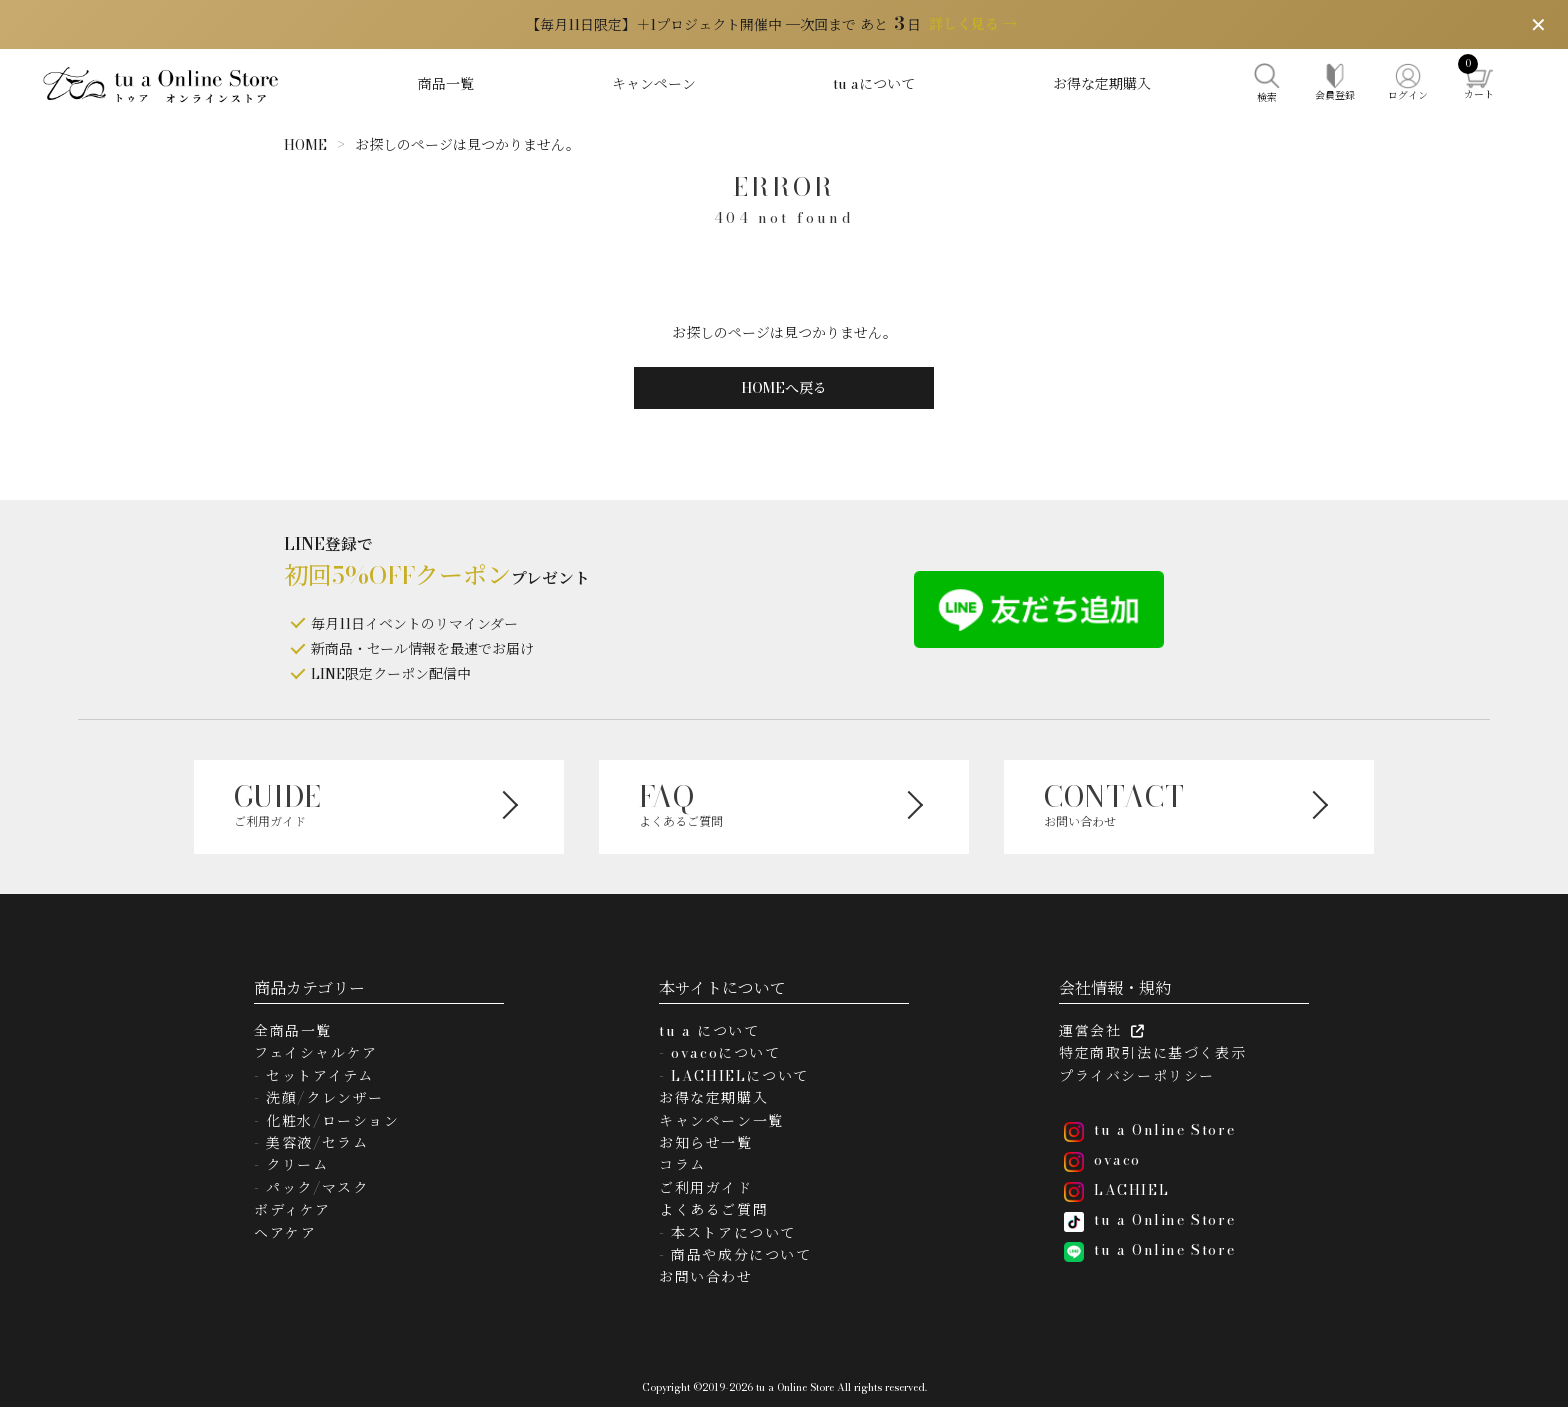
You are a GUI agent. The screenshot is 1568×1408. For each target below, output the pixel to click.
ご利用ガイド (706, 1188)
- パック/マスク (311, 1188)
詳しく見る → (973, 24)
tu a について (709, 1031)
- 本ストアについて (727, 1233)
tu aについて (874, 84)
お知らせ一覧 (706, 1143)
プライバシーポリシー (1137, 1076)
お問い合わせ (706, 1277)
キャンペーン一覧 (721, 1121)
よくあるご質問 (713, 1210)
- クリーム (291, 1165)
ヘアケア (285, 1233)
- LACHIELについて (734, 1076)
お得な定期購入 (1102, 84)
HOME (305, 145)
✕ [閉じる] (1538, 24)
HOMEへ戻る (784, 388)
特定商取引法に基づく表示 (1152, 1053)
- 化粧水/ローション (327, 1121)
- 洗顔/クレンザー (319, 1098)
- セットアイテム (313, 1076)
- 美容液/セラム (311, 1143)
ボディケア (292, 1210)
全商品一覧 (293, 1031)
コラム (682, 1165)
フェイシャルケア (316, 1053)
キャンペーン (654, 84)
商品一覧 (446, 84)
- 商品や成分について (735, 1255)
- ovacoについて (720, 1053)
